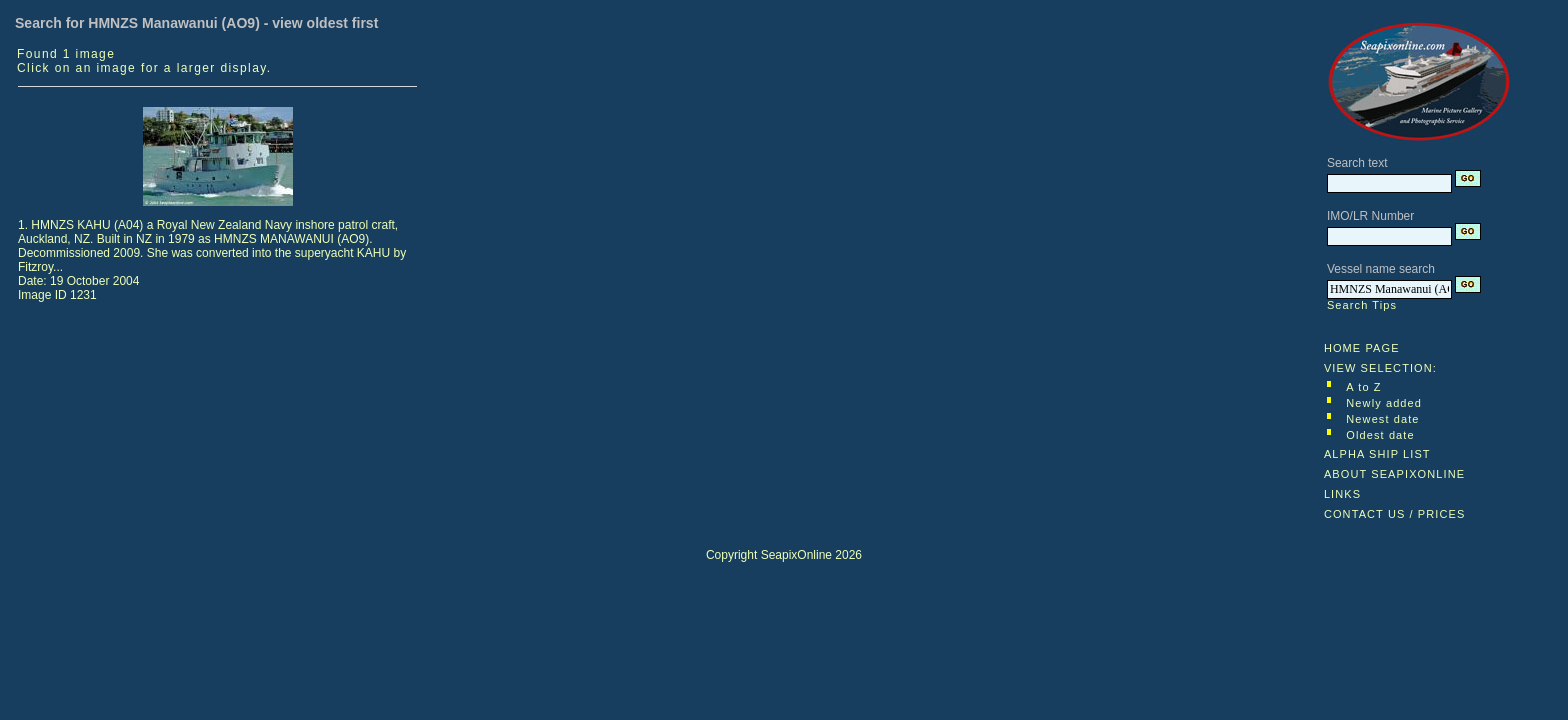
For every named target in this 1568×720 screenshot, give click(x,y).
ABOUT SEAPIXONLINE (1394, 474)
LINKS (1342, 494)
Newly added (1384, 403)
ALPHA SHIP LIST (1377, 454)
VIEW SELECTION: (1380, 368)
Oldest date (1380, 435)
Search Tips (1362, 305)
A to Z (1363, 387)
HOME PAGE (1362, 348)
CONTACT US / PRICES (1395, 514)
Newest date (1382, 419)
